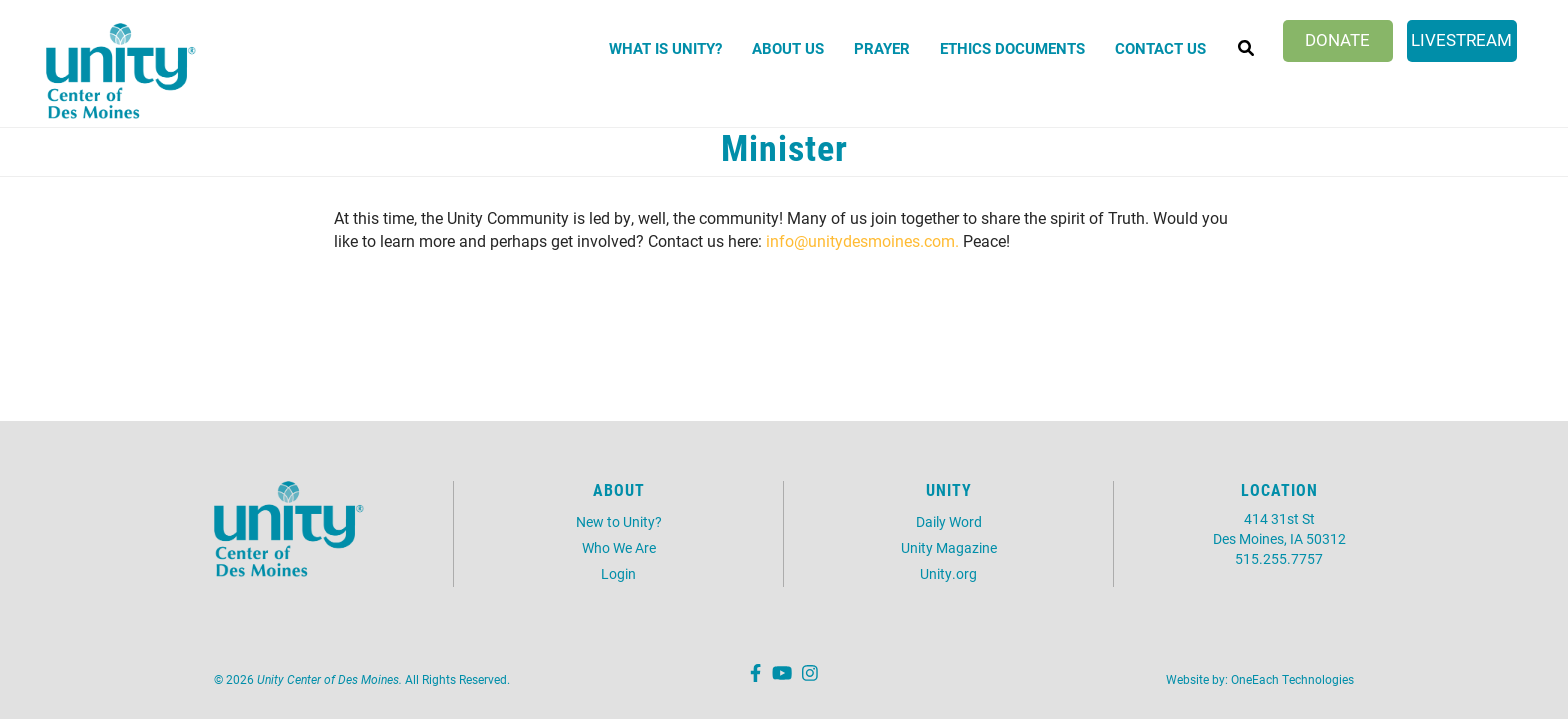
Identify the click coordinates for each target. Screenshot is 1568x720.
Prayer (882, 48)
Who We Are (619, 547)
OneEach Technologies (1292, 679)
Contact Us (1160, 48)
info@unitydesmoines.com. (862, 240)
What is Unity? (665, 48)
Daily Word (949, 521)
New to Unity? (619, 521)
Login (618, 573)
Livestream (1461, 39)
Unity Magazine (949, 547)
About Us (788, 48)
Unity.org (948, 573)
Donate (1337, 39)
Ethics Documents (1012, 48)
